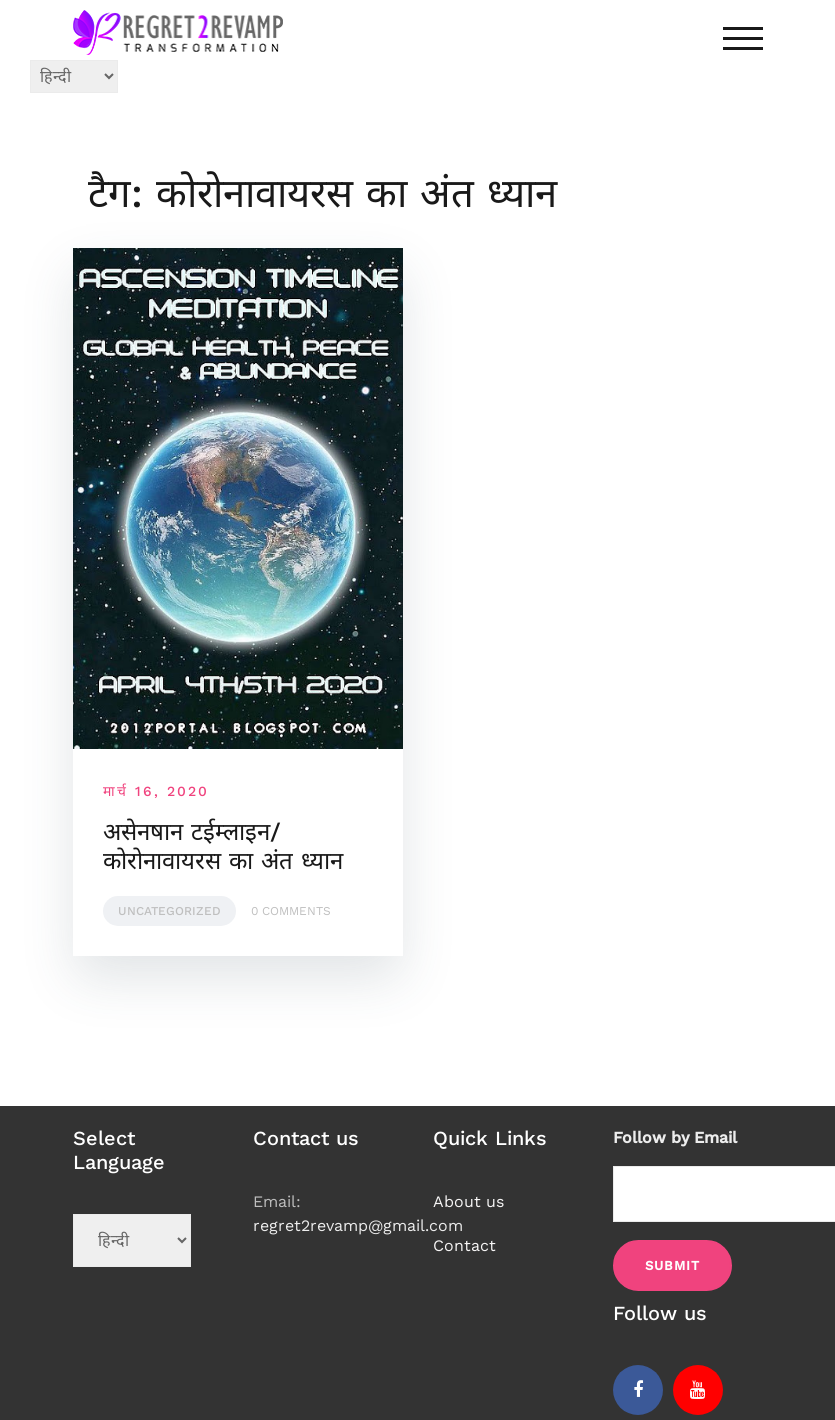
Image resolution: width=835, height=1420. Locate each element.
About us (468, 1201)
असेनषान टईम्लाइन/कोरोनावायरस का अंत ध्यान (223, 846)
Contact (464, 1245)
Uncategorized (169, 911)
